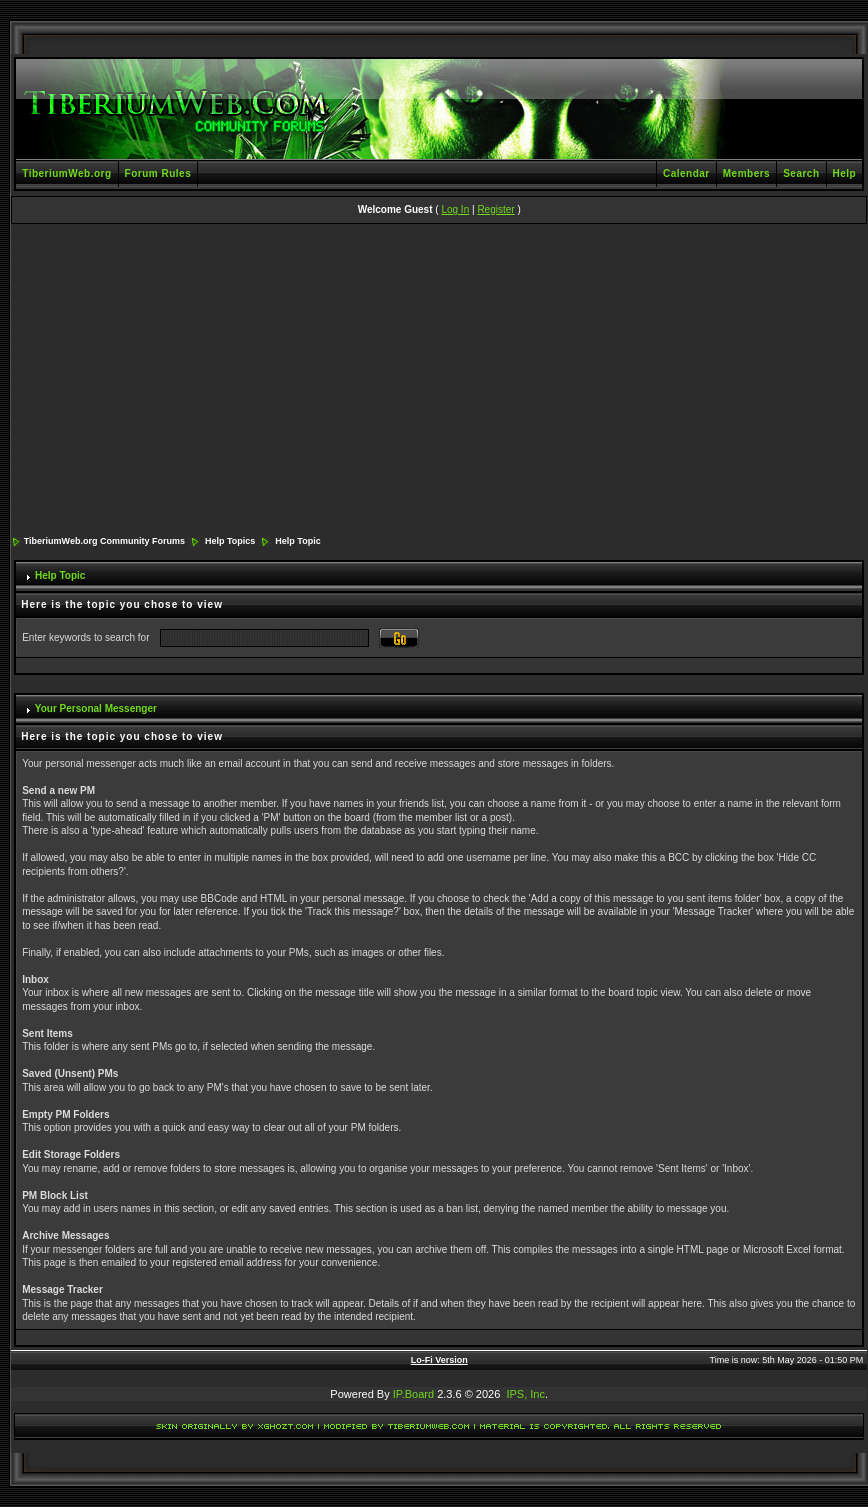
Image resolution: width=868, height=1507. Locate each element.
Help (845, 173)
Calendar (686, 173)
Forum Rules (158, 173)
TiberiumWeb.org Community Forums (104, 541)
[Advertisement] (439, 381)
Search (801, 173)
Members (746, 173)
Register (495, 209)
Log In (455, 209)
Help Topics (230, 541)
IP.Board (413, 1394)
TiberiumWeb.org (66, 173)
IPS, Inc (525, 1394)
